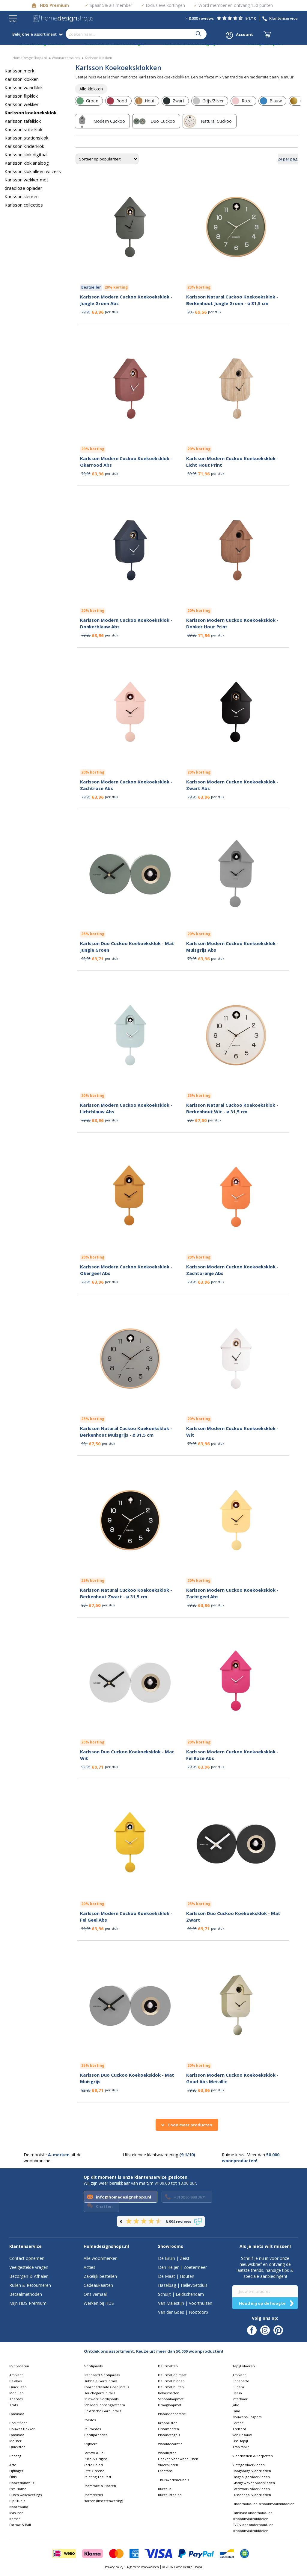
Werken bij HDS (99, 2303)
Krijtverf (90, 2444)
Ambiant (16, 2375)
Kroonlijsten (167, 2423)
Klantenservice (283, 18)
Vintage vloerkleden (248, 2465)
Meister (15, 2441)
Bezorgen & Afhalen (29, 2276)
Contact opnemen (26, 2258)
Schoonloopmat (170, 2399)
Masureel (16, 2512)
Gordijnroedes (95, 2435)
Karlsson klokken (21, 79)
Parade (238, 2423)
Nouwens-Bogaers (246, 2417)
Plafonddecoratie (172, 2414)
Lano (236, 2411)
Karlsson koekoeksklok (30, 113)
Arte (12, 2465)
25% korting (92, 933)
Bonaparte (240, 2381)
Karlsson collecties (23, 205)
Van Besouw (242, 2435)
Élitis (12, 2477)
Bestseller (91, 287)
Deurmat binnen (171, 2381)
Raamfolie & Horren (100, 2485)
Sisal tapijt (240, 2441)
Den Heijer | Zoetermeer (182, 2267)
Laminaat (16, 2414)
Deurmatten (168, 2366)
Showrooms (170, 2246)
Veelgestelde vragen (28, 2267)
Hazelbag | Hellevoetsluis (182, 2285)
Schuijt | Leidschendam (181, 2294)
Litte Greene (94, 2471)
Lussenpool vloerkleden (251, 2494)
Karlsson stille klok (23, 129)
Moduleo (16, 2393)
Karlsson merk (19, 71)
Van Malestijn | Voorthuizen (185, 2303)
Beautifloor (18, 2423)
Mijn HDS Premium (27, 2303)
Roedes (90, 2420)
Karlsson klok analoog (26, 163)
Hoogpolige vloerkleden (251, 2471)
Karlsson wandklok (23, 87)
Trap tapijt (240, 2447)
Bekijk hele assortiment (37, 34)
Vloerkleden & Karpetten (252, 2456)
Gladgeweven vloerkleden (253, 2483)
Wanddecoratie (170, 2444)
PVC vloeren (19, 2366)
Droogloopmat (169, 2405)
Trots (13, 2405)
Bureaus (164, 2488)
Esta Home (17, 2488)
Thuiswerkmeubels (173, 2480)
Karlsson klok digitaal (25, 154)
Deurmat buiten (171, 2387)
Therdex (16, 2399)
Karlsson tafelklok (22, 121)
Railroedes (92, 2429)
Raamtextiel (93, 2494)
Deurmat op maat (172, 2375)
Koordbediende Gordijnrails (106, 2387)
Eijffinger (16, 2471)
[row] (91, 89)
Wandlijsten (167, 2453)
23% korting (198, 287)
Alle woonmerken (101, 2258)
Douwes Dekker (22, 2429)
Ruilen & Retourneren (30, 2285)
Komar (14, 2518)
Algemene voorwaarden (143, 2567)
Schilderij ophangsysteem (104, 2405)
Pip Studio (17, 2500)
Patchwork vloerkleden (251, 2488)
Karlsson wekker (21, 104)
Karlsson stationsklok (26, 138)
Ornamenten (168, 2429)
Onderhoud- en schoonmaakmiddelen (263, 2503)
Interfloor (240, 2399)
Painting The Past (97, 2477)
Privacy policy (114, 2567)
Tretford (239, 2429)
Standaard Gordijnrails (102, 2375)
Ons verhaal (95, 2294)
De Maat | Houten (176, 2276)
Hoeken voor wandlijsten (178, 2459)
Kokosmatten (168, 2393)
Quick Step (18, 2387)
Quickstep (17, 2447)
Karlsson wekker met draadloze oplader (26, 184)
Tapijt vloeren (243, 2366)
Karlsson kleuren (21, 196)
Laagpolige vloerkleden (251, 2477)
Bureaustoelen (170, 2494)
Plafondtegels (169, 2435)
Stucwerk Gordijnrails (101, 2399)
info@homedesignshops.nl (123, 2197)
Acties (89, 2267)
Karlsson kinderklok (24, 146)
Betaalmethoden (25, 2294)
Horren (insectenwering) (103, 2500)
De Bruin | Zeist (173, 2258)
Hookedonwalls (21, 2483)
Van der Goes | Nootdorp (183, 2312)
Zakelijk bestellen (100, 2276)
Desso (237, 2393)
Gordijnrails (93, 2366)
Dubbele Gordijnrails (100, 2381)
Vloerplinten (168, 2465)
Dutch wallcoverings (25, 2494)
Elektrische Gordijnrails (102, 2411)
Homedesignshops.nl (106, 2246)
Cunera (238, 2387)
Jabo (235, 2405)
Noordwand (18, 2506)
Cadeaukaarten (98, 2285)
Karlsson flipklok (21, 96)
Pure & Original (96, 2459)
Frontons (165, 2471)
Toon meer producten (190, 2125)
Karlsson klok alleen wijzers (32, 171)
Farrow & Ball (20, 2524)
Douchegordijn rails (99, 2393)
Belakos (15, 2381)
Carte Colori (93, 2465)
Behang (15, 2456)
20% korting (116, 287)
